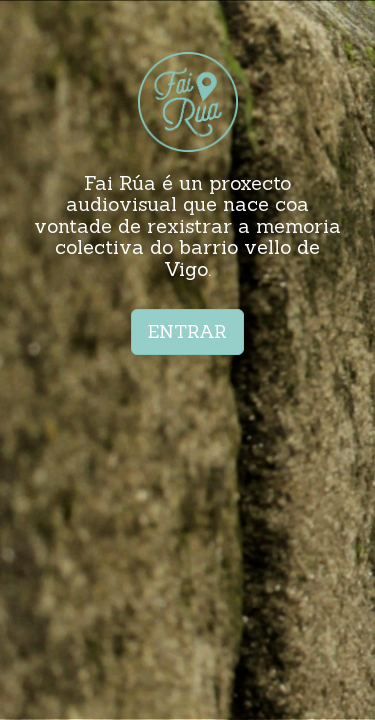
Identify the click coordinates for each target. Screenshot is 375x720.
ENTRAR (187, 331)
